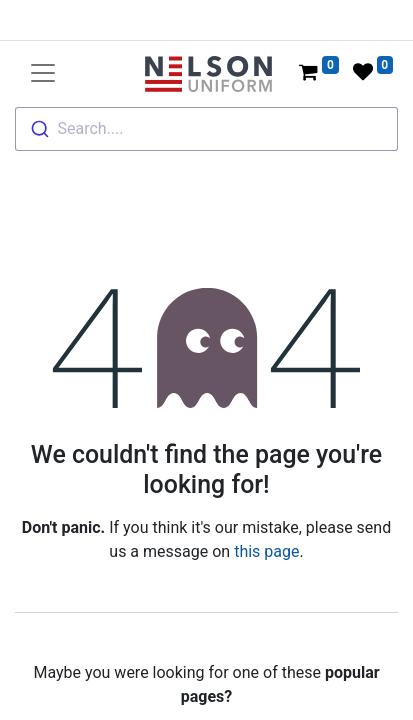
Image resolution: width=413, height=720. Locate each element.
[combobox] (206, 129)
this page (266, 551)
